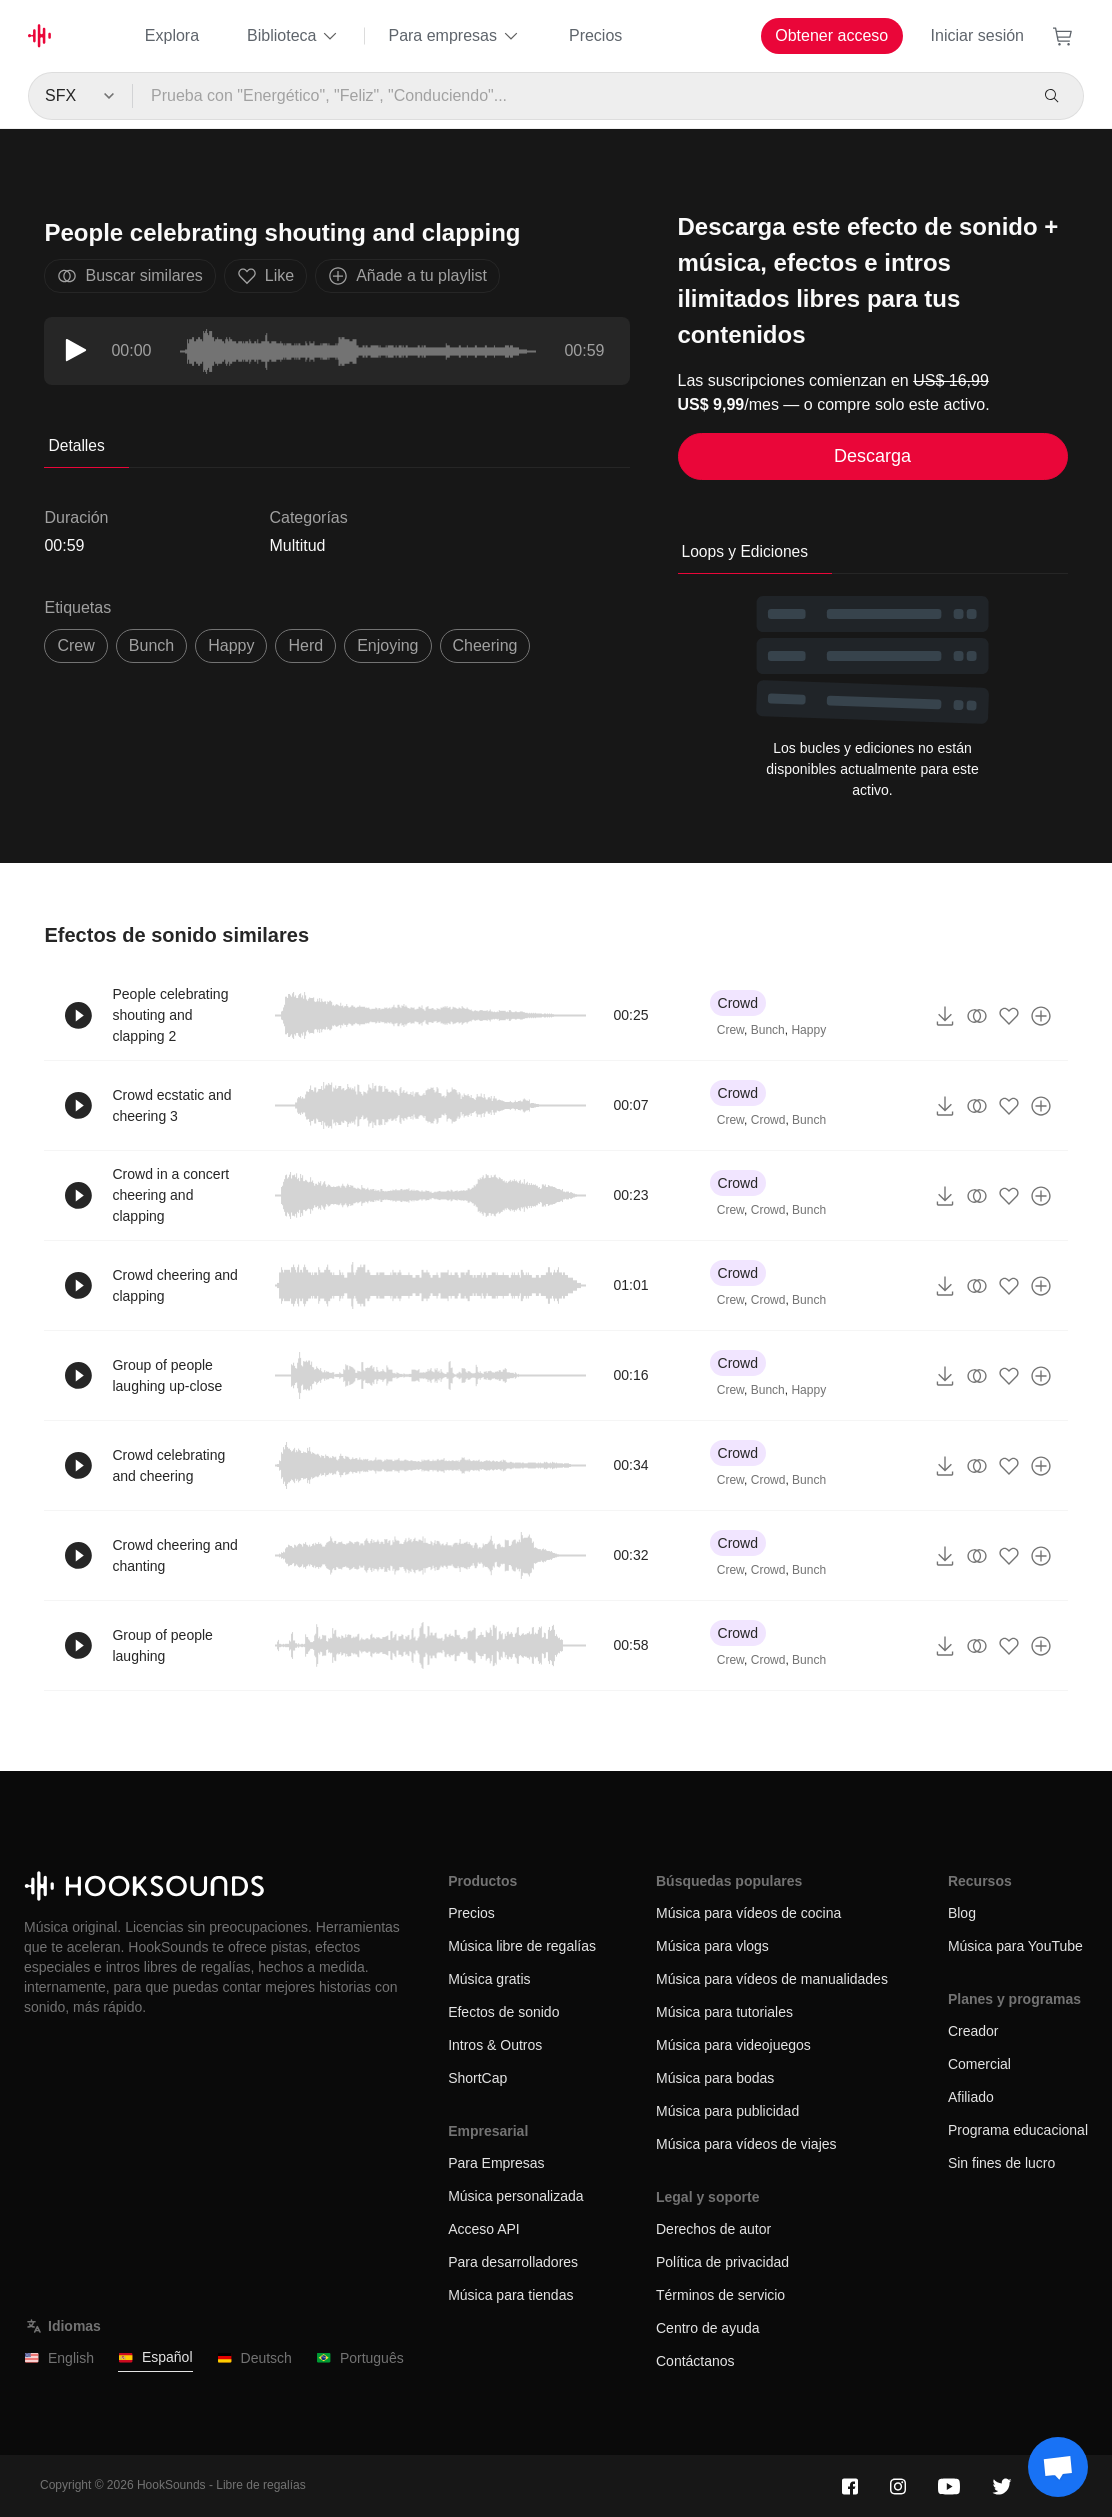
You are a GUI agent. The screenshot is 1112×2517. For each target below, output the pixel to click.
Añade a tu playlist (407, 276)
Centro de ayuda (708, 2328)
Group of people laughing (162, 1645)
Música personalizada (515, 2196)
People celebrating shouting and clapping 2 (170, 1015)
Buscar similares (129, 276)
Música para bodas (715, 2078)
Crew (730, 1030)
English (59, 2358)
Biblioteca (293, 36)
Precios (595, 35)
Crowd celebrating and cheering (168, 1465)
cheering (485, 645)
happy (231, 645)
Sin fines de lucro (1001, 2163)
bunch (151, 645)
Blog (962, 1913)
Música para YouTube (1015, 1946)
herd (305, 645)
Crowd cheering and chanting (174, 1555)
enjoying (387, 645)
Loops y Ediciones (745, 551)
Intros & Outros (495, 2045)
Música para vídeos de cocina (748, 1913)
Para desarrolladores (513, 2262)
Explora (172, 35)
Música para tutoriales (724, 2012)
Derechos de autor (713, 2229)
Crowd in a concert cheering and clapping (170, 1195)
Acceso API (484, 2229)
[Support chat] (1058, 2467)
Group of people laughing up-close (167, 1375)
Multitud (297, 545)
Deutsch (254, 2358)
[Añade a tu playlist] (1041, 1016)
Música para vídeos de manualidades (772, 1979)
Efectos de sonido (503, 2012)
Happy (808, 1030)
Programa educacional (1018, 2130)
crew (75, 645)
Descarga (872, 456)
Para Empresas (496, 2163)
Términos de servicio (720, 2295)
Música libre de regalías (522, 1946)
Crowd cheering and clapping (174, 1285)
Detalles (76, 445)
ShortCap (477, 2078)
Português (360, 2358)
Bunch (768, 1030)
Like (265, 276)
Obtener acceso (831, 35)
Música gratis (489, 1979)
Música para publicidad (727, 2111)
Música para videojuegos (733, 2045)
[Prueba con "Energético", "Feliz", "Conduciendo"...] (579, 96)
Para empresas (454, 36)
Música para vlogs (712, 1946)
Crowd (738, 1003)
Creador (973, 2031)
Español (155, 2357)
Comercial (979, 2064)
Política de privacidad (722, 2262)
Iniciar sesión (977, 35)
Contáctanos (695, 2361)
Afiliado (971, 2097)
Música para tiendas (510, 2295)
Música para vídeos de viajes (746, 2144)
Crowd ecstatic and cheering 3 (171, 1105)
